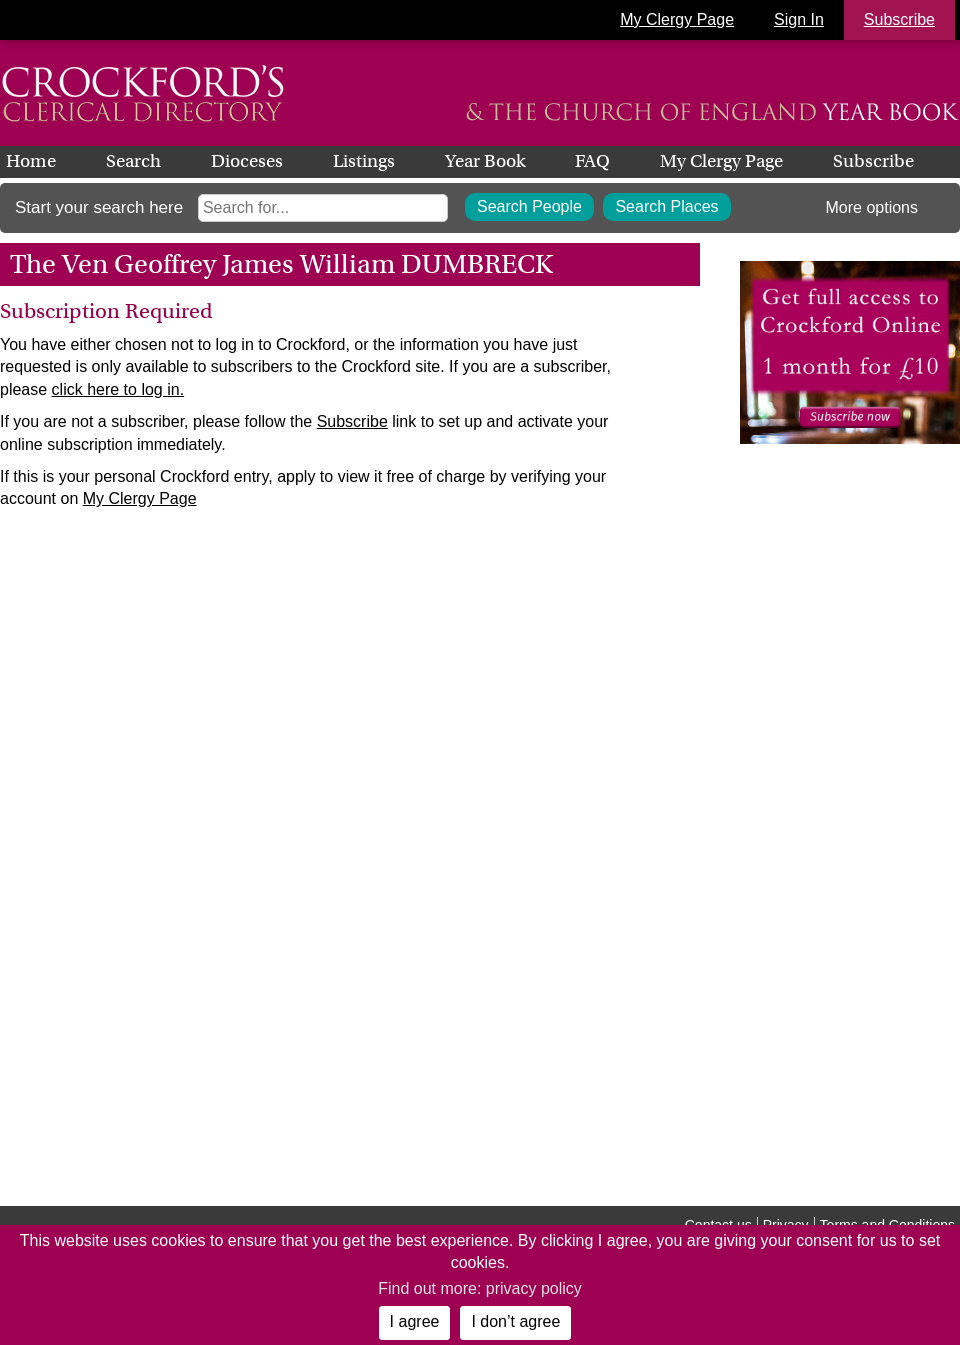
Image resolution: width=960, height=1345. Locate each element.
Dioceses (247, 161)
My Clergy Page (677, 19)
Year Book (485, 161)
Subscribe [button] (899, 19)
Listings (364, 161)
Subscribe (873, 161)
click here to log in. (118, 389)
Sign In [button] (799, 19)
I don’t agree (515, 1321)
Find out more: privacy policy (480, 1288)
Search (133, 161)
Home (31, 161)
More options (872, 207)
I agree (415, 1321)
